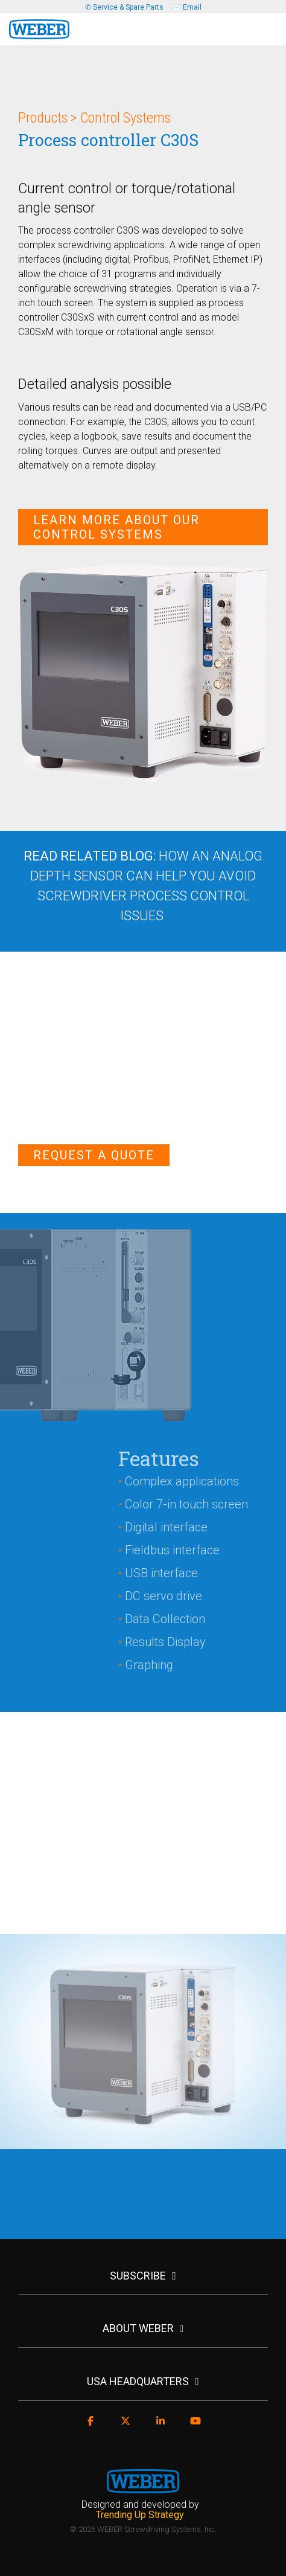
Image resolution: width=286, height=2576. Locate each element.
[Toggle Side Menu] (268, 24)
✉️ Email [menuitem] (187, 7)
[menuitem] (143, 2509)
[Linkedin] (160, 2427)
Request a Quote (93, 1155)
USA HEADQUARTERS (138, 2381)
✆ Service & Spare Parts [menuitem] (124, 7)
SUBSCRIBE (138, 2275)
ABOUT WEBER (138, 2328)
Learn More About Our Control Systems (116, 527)
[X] (125, 2427)
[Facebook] (90, 2427)
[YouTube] (195, 2427)
